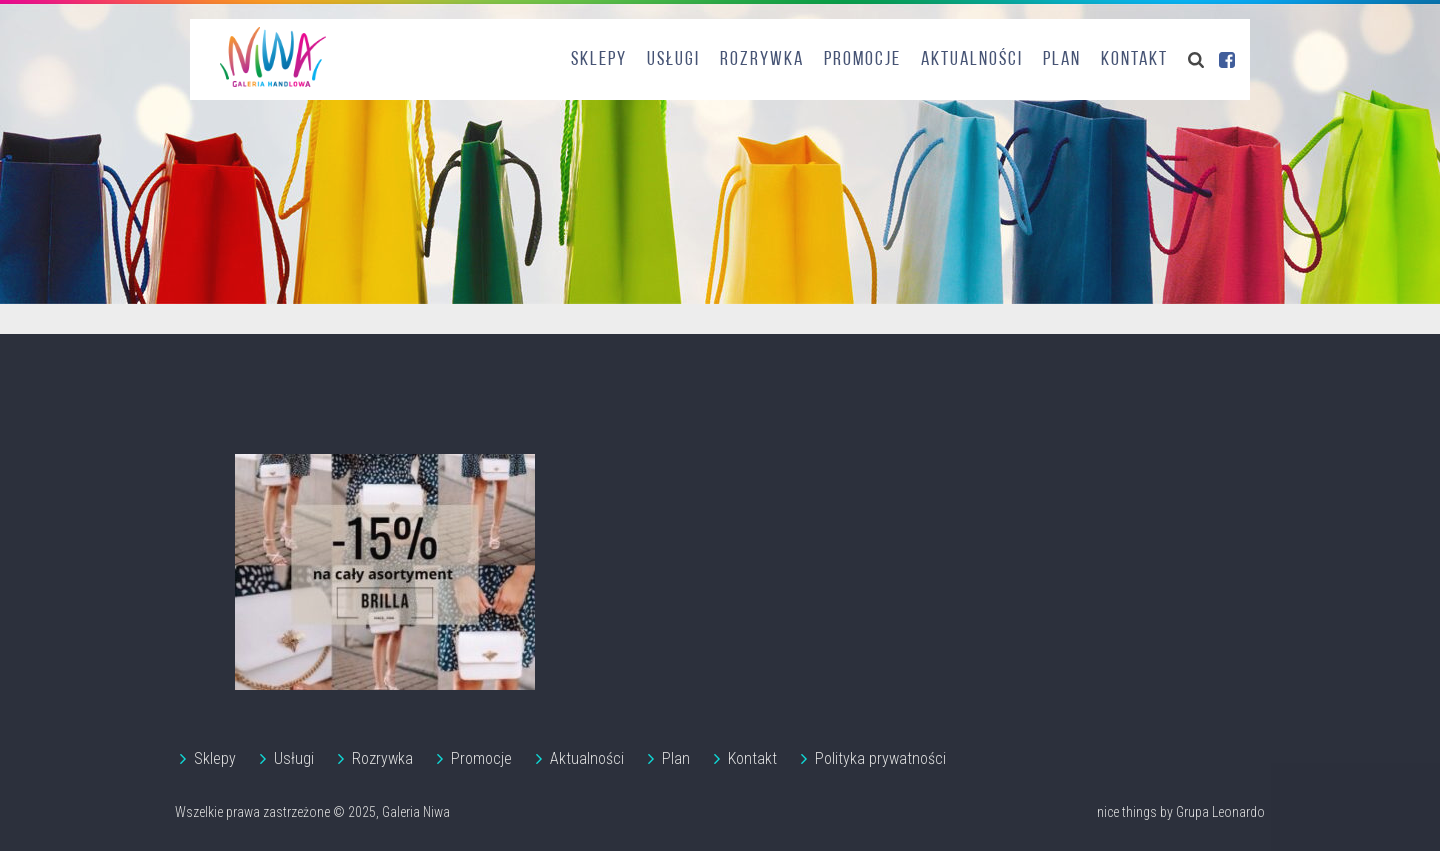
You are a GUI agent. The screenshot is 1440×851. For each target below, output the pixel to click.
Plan (1062, 60)
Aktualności (972, 60)
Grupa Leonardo (1220, 812)
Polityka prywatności (880, 758)
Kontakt (1134, 60)
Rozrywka (762, 60)
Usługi (673, 60)
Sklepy (599, 60)
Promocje (862, 60)
